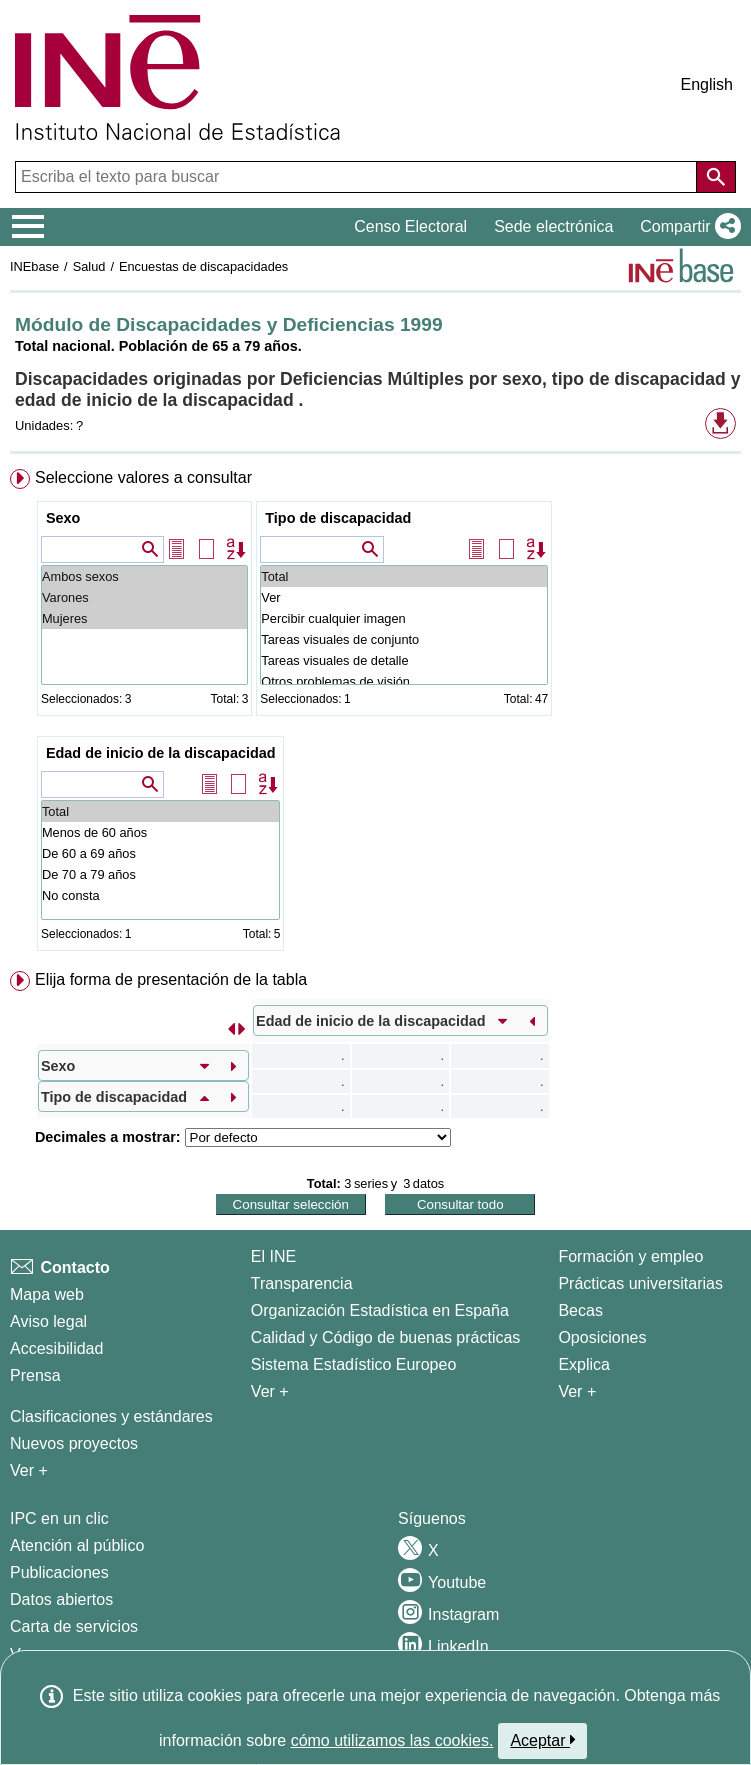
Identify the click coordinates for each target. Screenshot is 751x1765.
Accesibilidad (56, 1348)
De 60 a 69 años (161, 853)
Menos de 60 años (161, 832)
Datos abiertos (61, 1599)
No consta (161, 895)
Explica (584, 1364)
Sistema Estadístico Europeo (353, 1364)
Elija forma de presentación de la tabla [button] (171, 979)
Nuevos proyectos (74, 1443)
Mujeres (144, 618)
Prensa (35, 1375)
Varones (144, 597)
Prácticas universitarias (640, 1283)
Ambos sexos (144, 576)
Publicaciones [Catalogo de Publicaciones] (59, 1572)
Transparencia (302, 1283)
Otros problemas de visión (404, 681)
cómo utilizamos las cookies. (392, 1740)
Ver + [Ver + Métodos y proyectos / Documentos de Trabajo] (29, 1470)
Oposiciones (602, 1337)
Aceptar (542, 1740)
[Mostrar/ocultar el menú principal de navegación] (28, 227)
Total (404, 576)
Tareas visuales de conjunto (404, 639)
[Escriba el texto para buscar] (358, 177)
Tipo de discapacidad (338, 518)
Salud (89, 266)
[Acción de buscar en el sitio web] (716, 177)
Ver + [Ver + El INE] (270, 1391)
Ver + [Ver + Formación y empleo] (577, 1391)
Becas (580, 1310)
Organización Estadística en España (380, 1310)
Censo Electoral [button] (410, 226)
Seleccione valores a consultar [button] (143, 477)
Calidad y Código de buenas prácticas (386, 1337)
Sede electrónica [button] (553, 226)
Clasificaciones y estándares (111, 1416)
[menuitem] (375, 714)
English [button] (707, 84)
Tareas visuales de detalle (404, 660)
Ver (404, 597)
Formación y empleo (630, 1256)
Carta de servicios (74, 1626)
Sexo (63, 518)
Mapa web (47, 1294)
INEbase (34, 266)
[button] (686, 227)
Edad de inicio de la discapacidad (161, 753)
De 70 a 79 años (161, 874)
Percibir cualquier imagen (404, 618)
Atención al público (77, 1545)
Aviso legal (48, 1321)
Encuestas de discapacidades (203, 266)
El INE (273, 1256)
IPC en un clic (59, 1518)
